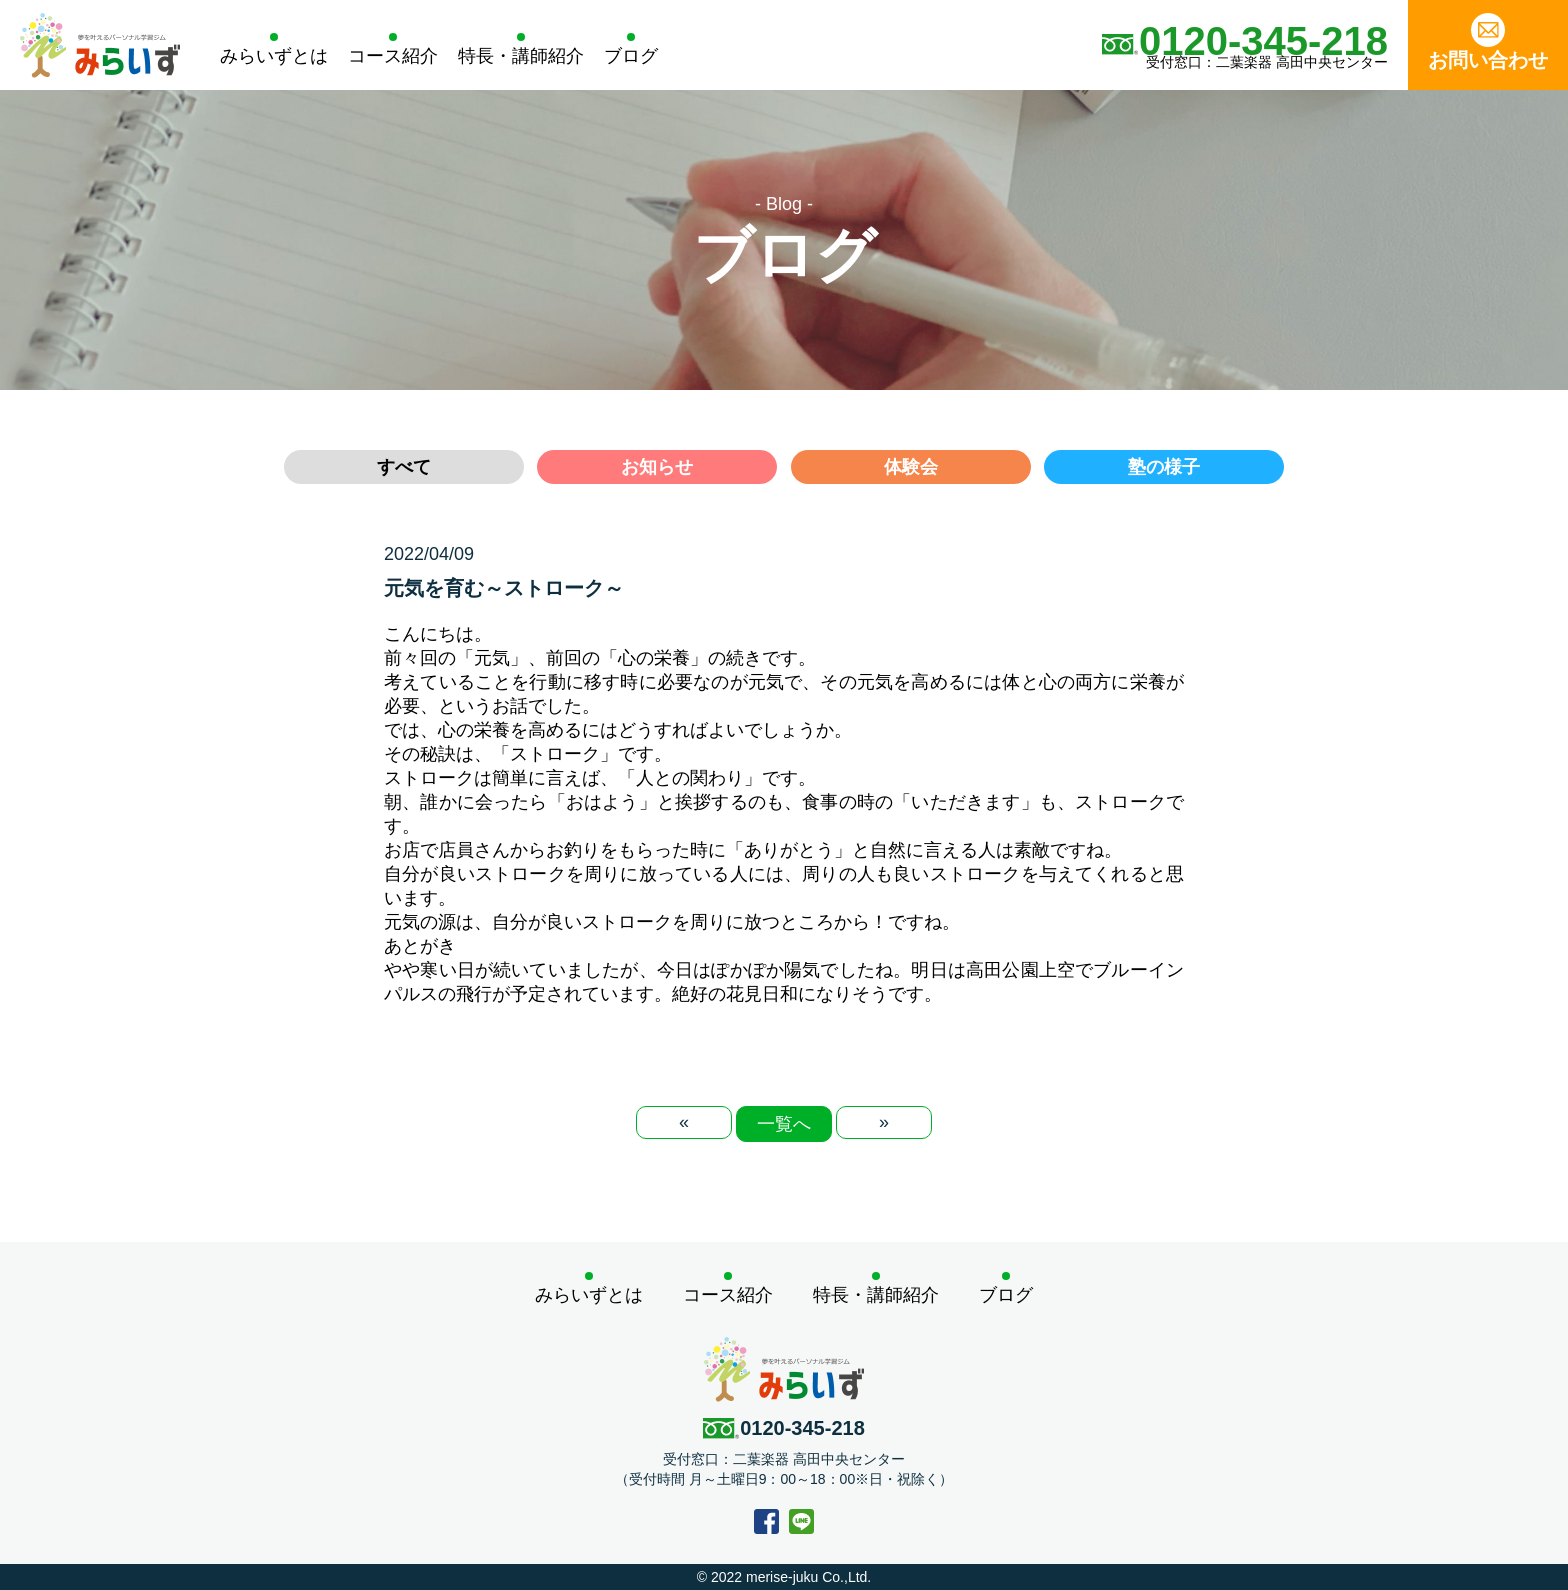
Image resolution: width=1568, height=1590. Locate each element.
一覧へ (784, 1124)
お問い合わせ (1488, 42)
